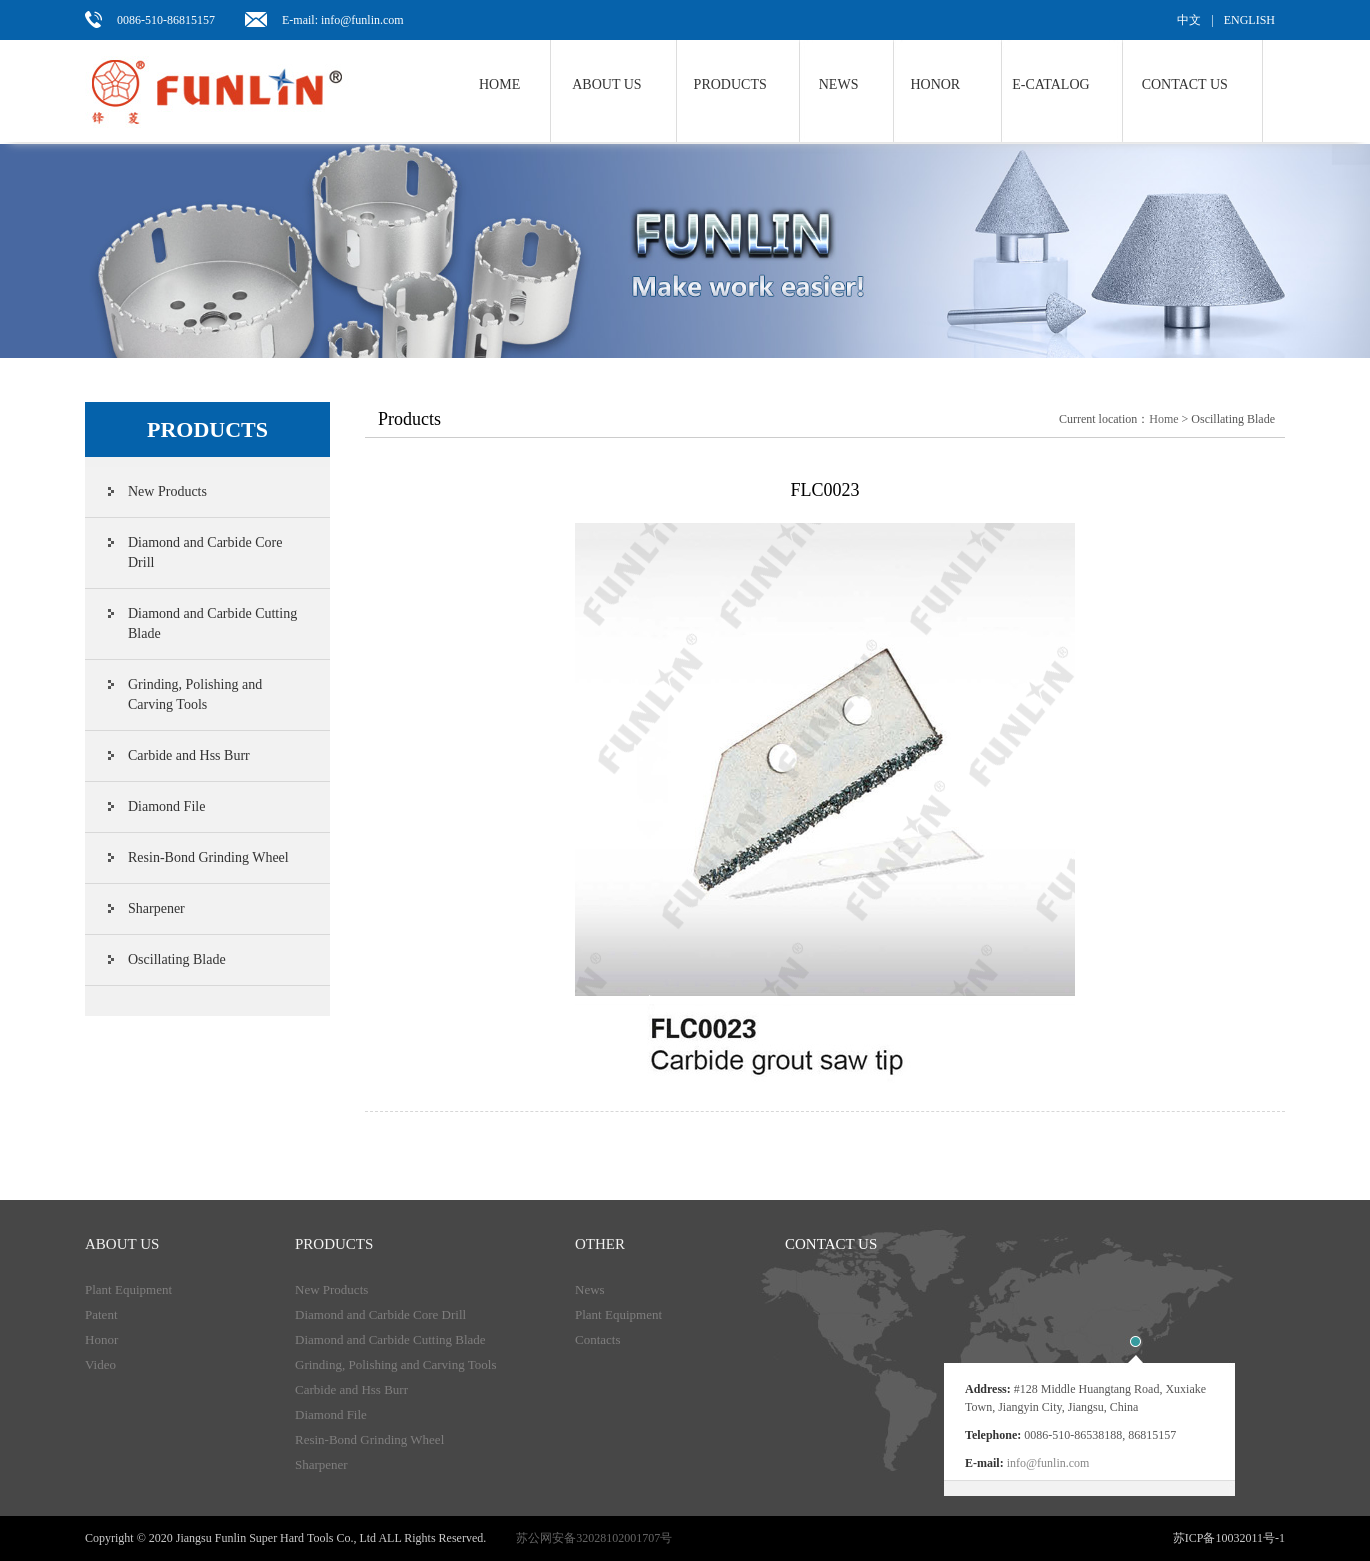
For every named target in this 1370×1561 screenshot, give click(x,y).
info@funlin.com (1048, 1463)
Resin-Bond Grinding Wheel (208, 857)
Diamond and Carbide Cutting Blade (212, 623)
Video (100, 1364)
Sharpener (156, 908)
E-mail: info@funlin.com (343, 20)
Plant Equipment (128, 1289)
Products (730, 84)
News (590, 1289)
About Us (122, 1244)
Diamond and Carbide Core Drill (205, 552)
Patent (101, 1314)
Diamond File (166, 806)
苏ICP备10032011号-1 (1229, 1538)
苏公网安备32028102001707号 (594, 1538)
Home (499, 84)
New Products (167, 491)
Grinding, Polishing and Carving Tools (195, 694)
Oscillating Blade (177, 959)
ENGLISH (1249, 20)
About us (606, 84)
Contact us (1185, 84)
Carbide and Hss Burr (189, 755)
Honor (935, 84)
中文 (1189, 20)
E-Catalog (1050, 84)
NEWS (839, 84)
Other (600, 1244)
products (334, 1244)
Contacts (598, 1339)
